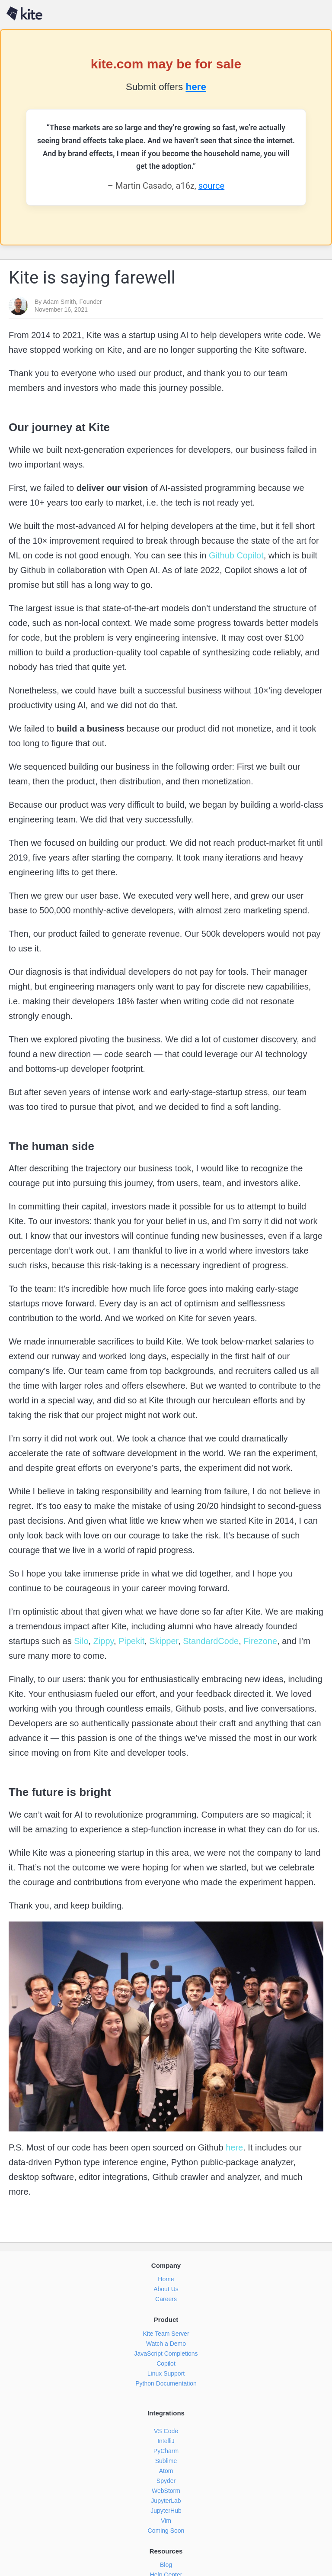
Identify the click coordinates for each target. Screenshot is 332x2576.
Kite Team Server (166, 2333)
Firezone (259, 1641)
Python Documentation (166, 2383)
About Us (166, 2289)
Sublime (166, 2460)
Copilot (166, 2363)
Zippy (102, 1641)
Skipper (162, 1641)
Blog (166, 2564)
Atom (166, 2470)
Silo (80, 1641)
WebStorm (166, 2490)
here (195, 86)
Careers (166, 2299)
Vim (166, 2520)
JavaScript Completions (166, 2353)
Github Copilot (234, 555)
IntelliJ (166, 2440)
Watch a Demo (166, 2343)
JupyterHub (166, 2510)
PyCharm (166, 2450)
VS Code (166, 2431)
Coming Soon (166, 2530)
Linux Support (166, 2373)
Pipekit (130, 1641)
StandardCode (210, 1641)
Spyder (166, 2480)
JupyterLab (166, 2500)
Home (166, 2279)
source (211, 186)
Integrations (166, 2413)
